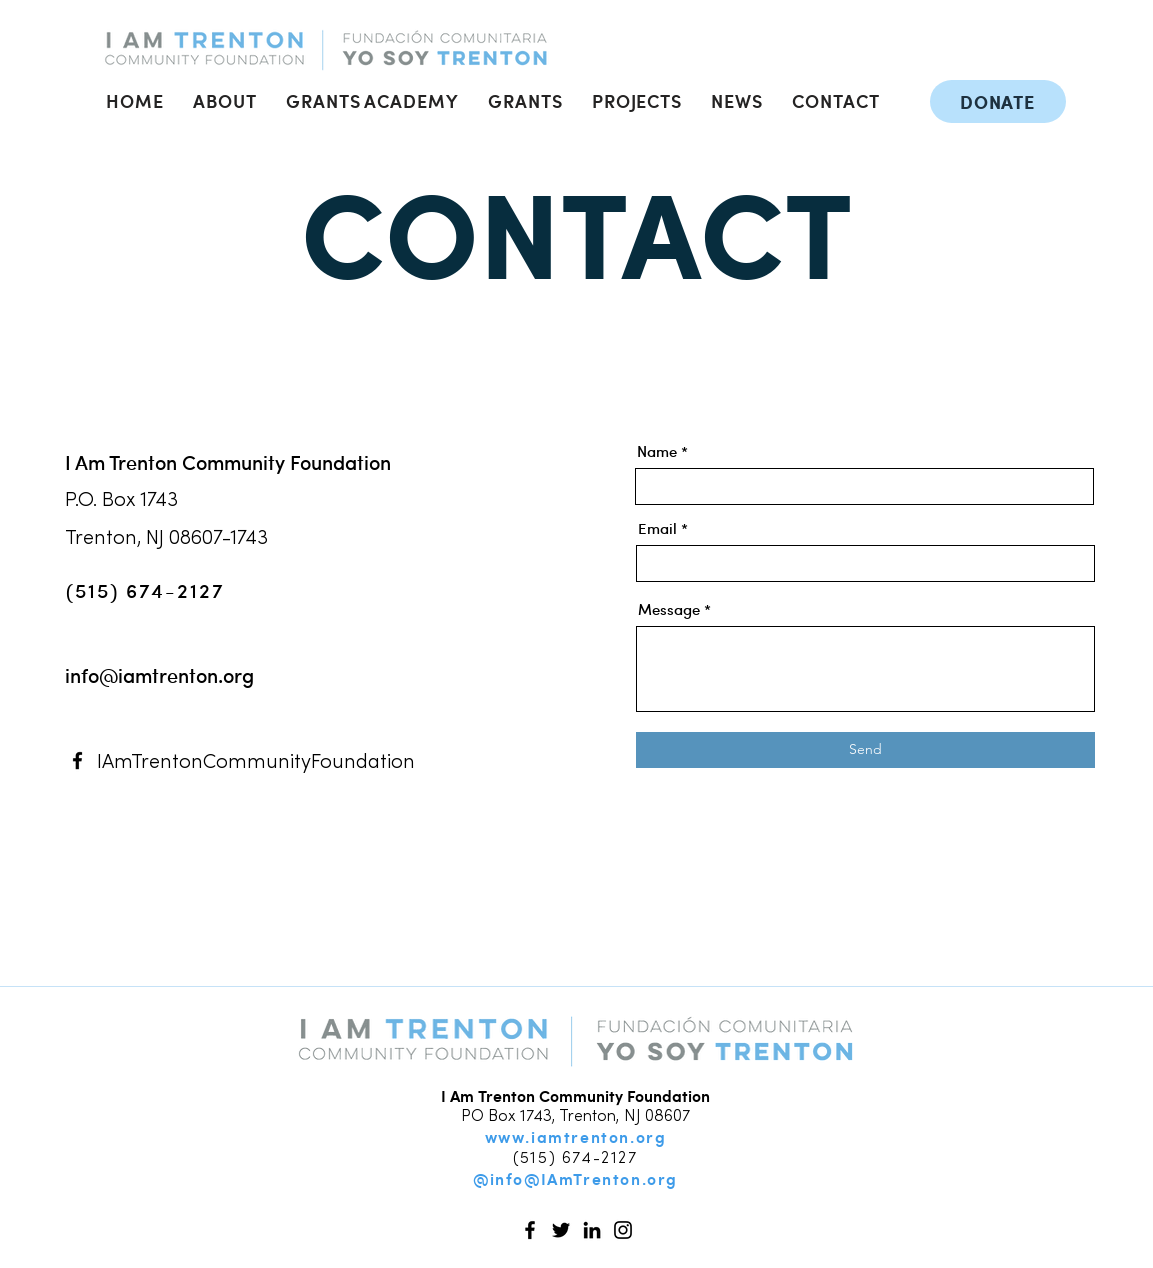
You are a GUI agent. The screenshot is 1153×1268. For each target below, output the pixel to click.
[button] (225, 100)
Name (657, 451)
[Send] (865, 750)
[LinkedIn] (592, 1230)
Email (657, 528)
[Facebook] (77, 760)
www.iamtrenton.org (576, 1136)
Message (669, 609)
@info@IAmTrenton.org (575, 1178)
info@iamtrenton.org (159, 675)
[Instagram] (623, 1230)
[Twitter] (561, 1230)
